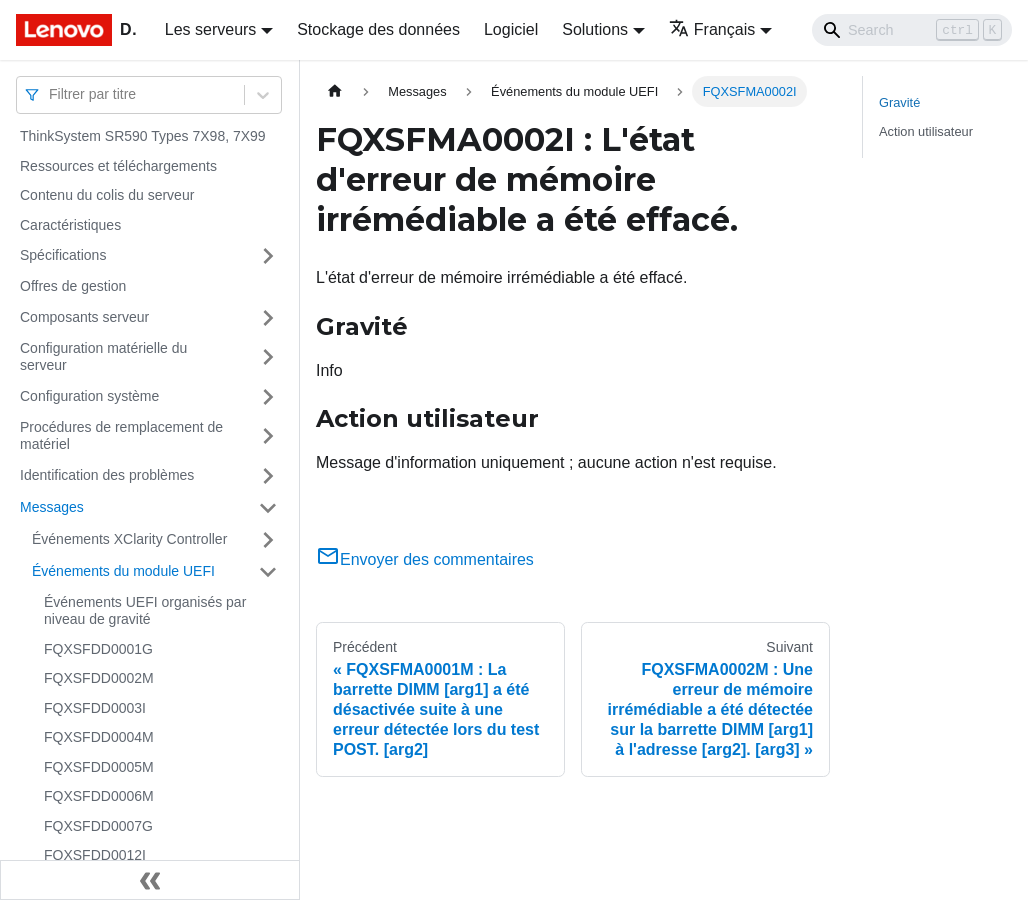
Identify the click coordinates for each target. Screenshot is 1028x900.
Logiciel (511, 29)
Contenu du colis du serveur (107, 195)
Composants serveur (84, 317)
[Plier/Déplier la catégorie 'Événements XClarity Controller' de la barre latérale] (268, 540)
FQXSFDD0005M (99, 767)
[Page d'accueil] (335, 91)
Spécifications (63, 255)
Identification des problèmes (107, 475)
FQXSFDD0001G (98, 649)
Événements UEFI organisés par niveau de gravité (145, 611)
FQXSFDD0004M (99, 737)
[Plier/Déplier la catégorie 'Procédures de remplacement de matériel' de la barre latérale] (268, 436)
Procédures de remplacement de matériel (121, 436)
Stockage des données (378, 29)
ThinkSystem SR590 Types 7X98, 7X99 (143, 136)
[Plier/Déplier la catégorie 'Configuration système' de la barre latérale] (268, 397)
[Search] (912, 30)
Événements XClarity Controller (129, 539)
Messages (52, 507)
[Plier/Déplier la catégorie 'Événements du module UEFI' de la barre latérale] (268, 572)
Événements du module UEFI (123, 571)
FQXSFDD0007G (98, 826)
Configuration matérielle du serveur (103, 357)
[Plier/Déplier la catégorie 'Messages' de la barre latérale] (268, 508)
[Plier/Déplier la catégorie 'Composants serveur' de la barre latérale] (268, 318)
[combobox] (51, 94)
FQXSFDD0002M (99, 678)
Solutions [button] (595, 29)
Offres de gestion (73, 286)
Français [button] (712, 29)
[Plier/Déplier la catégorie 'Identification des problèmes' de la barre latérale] (268, 476)
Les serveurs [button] (211, 29)
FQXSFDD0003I (95, 708)
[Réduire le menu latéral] (150, 880)
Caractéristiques (70, 225)
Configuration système (89, 396)
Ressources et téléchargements (118, 166)
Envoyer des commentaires (425, 559)
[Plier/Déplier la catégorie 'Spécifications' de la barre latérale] (268, 256)
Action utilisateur (926, 131)
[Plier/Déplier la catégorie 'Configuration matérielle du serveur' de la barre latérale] (268, 357)
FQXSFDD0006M (99, 796)
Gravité (899, 102)
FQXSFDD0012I (95, 855)
